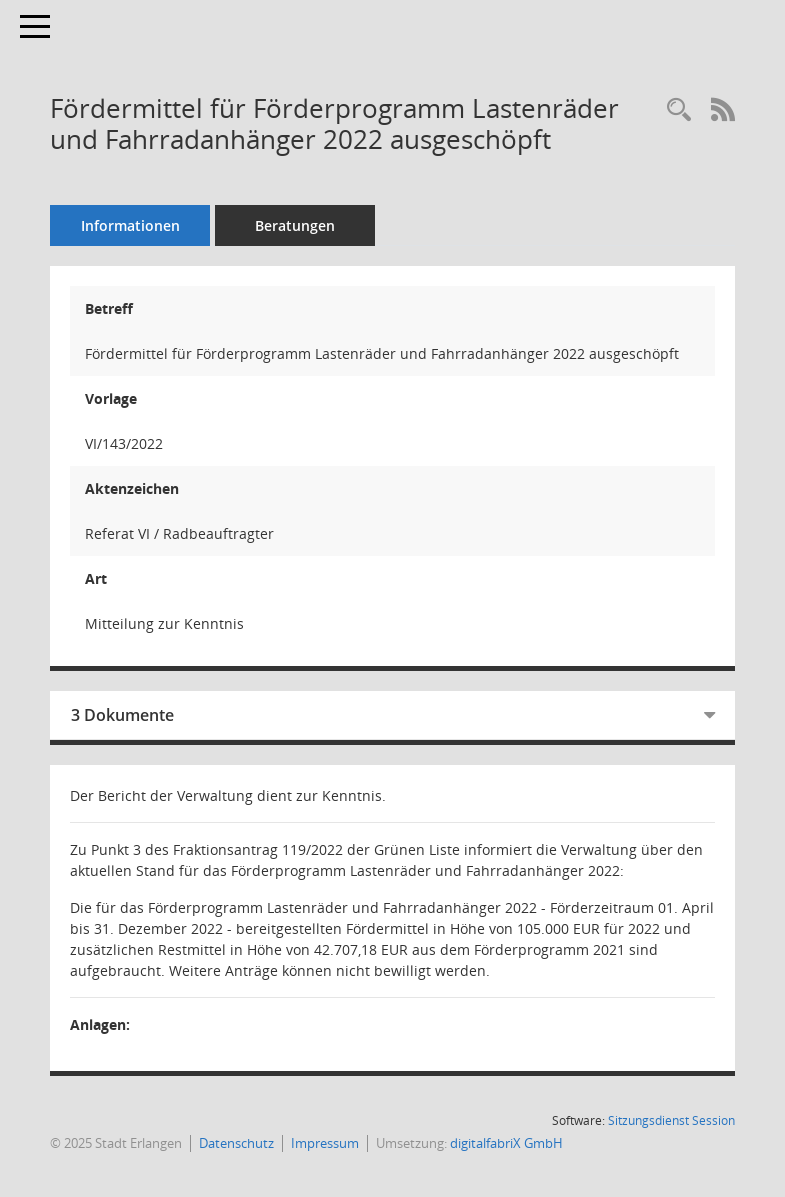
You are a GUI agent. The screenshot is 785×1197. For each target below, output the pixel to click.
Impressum (325, 1143)
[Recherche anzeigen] (679, 110)
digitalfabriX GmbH (506, 1143)
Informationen (130, 225)
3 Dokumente (122, 715)
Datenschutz (236, 1143)
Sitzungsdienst (671, 1120)
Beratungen (295, 225)
